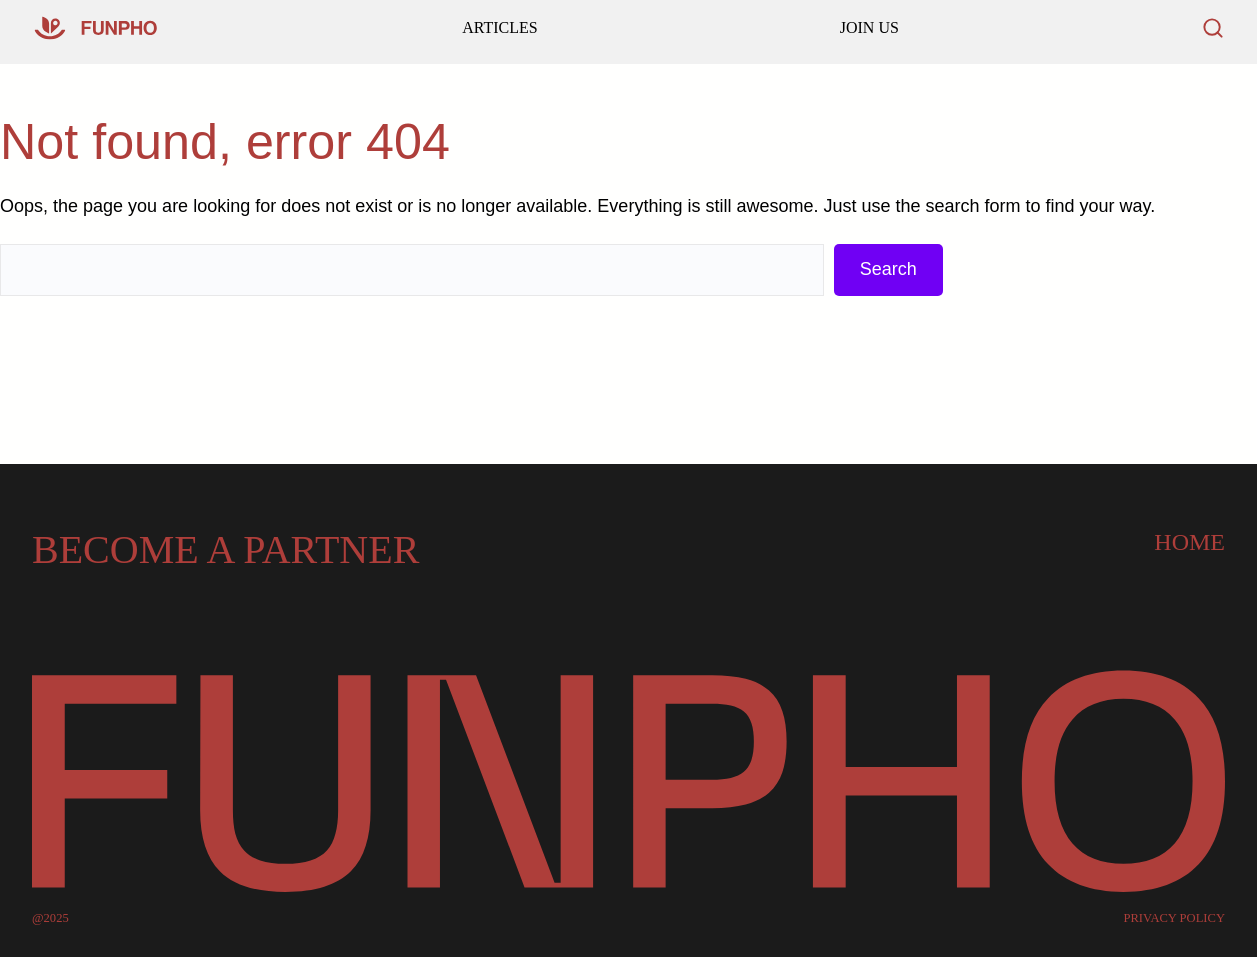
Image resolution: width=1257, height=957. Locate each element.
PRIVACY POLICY (1174, 918)
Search (888, 269)
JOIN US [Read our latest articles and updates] (869, 27)
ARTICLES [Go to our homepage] (499, 27)
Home (1189, 542)
